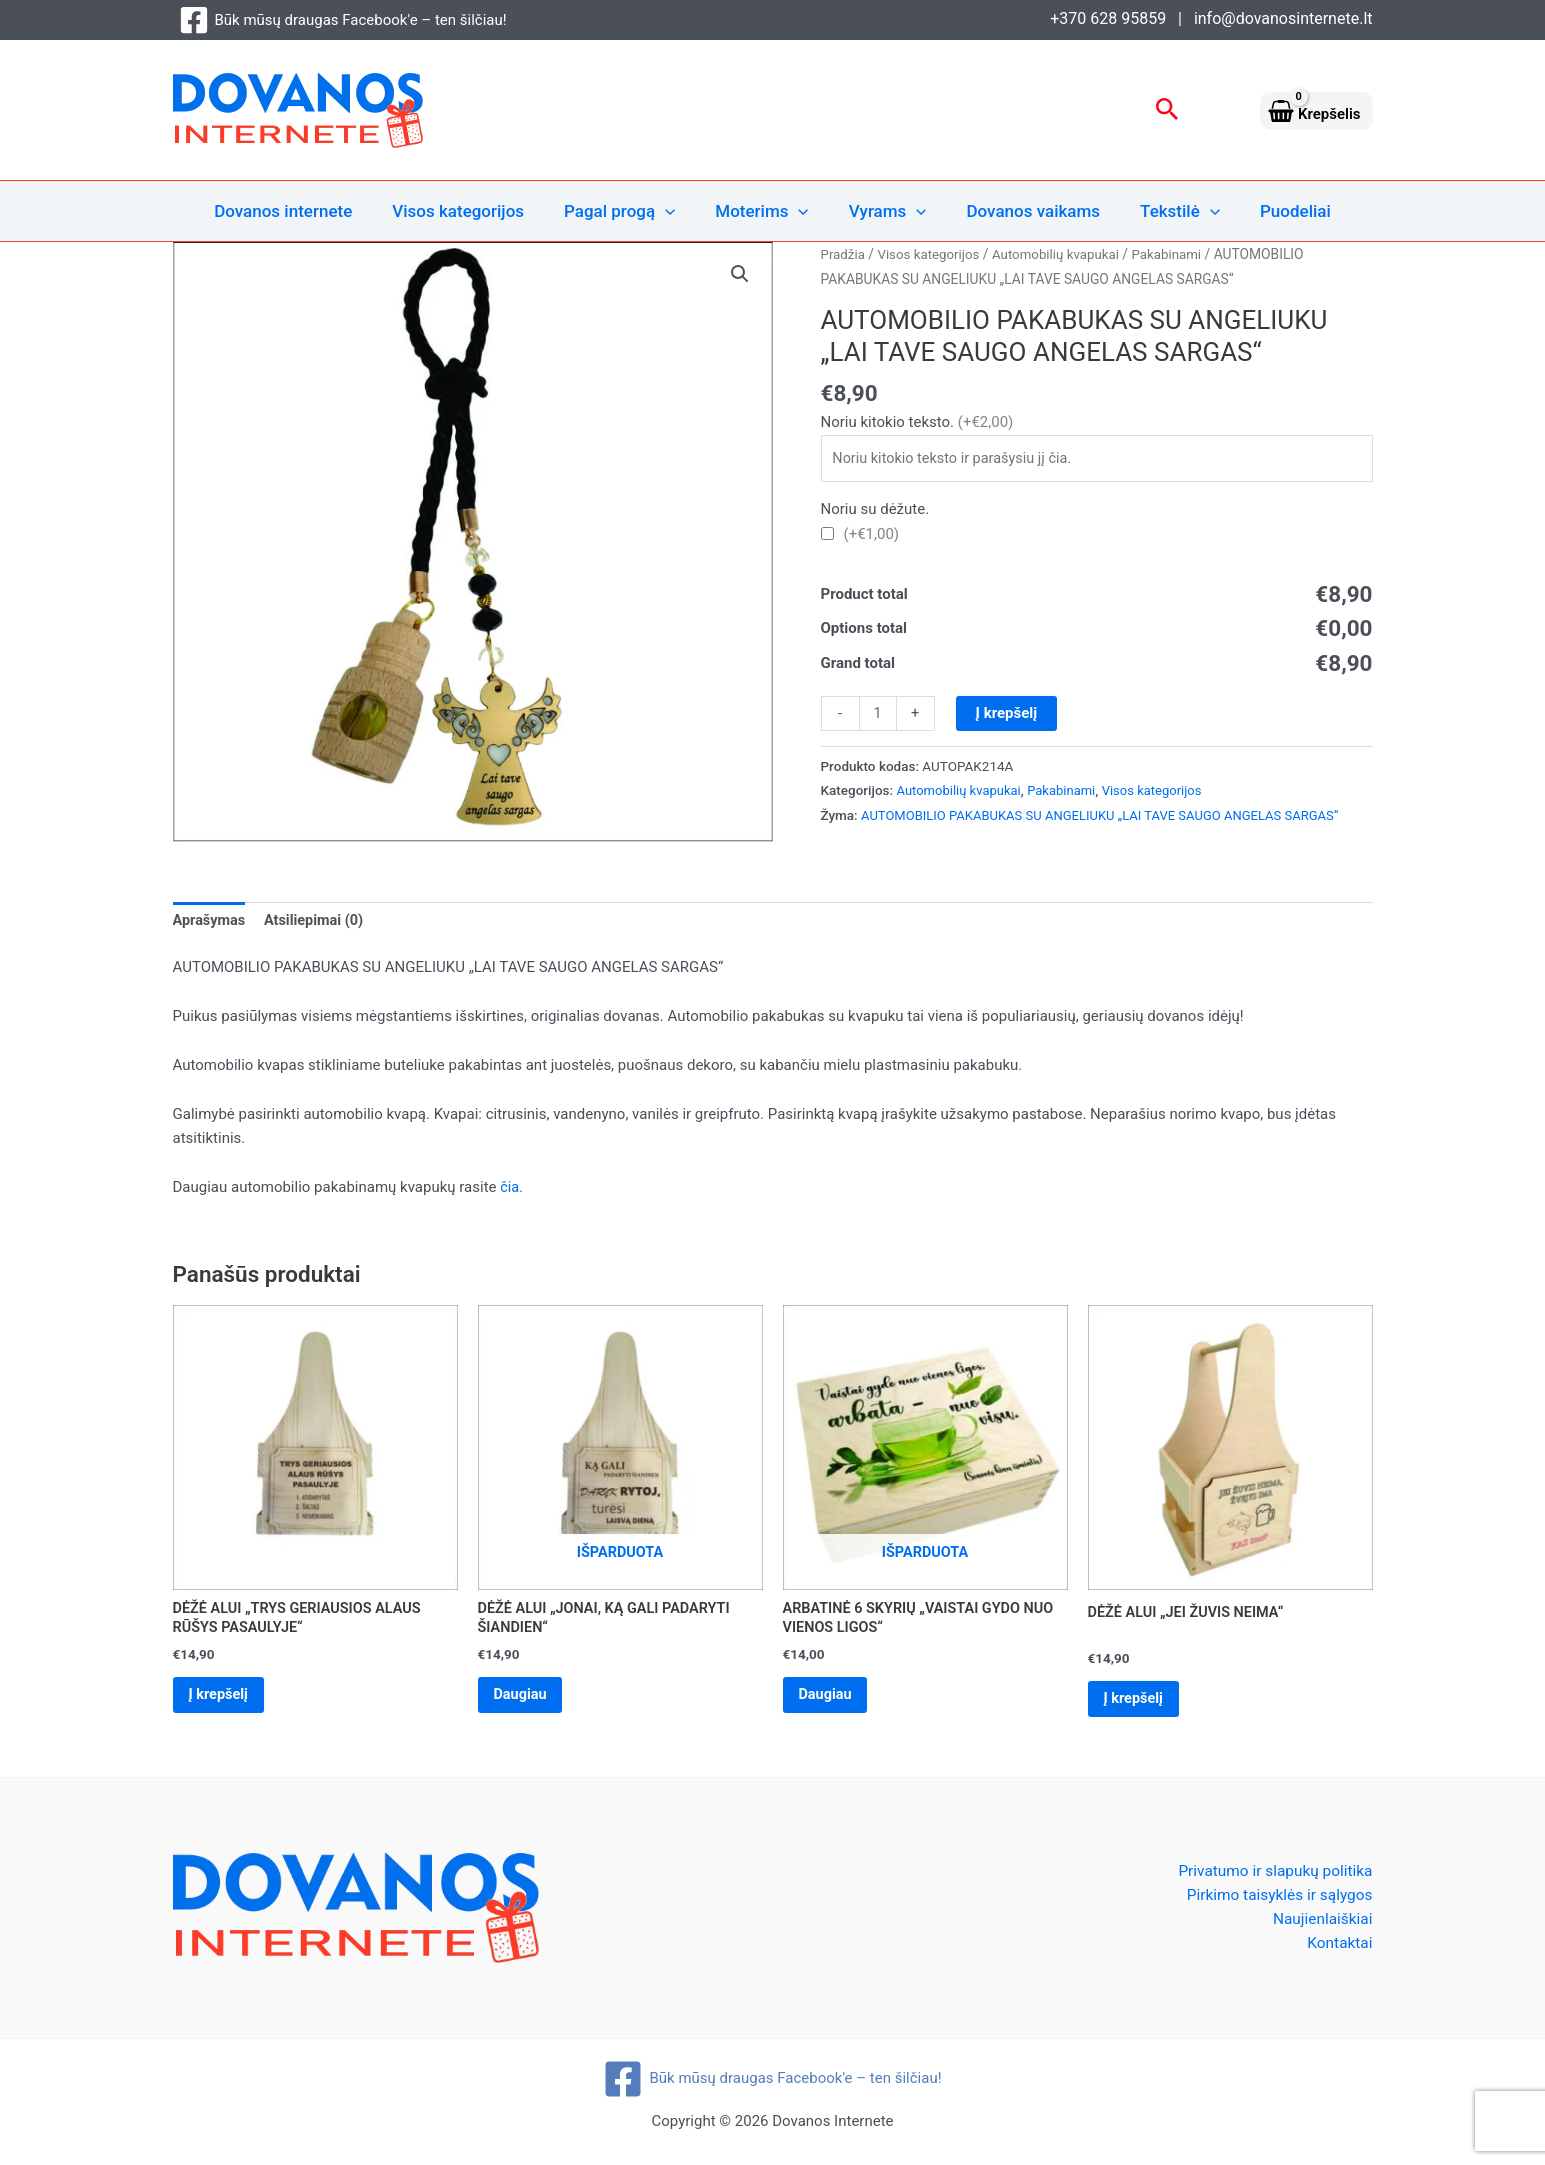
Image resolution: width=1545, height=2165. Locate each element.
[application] (674, 211)
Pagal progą (628, 211)
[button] (1167, 110)
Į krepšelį (1008, 715)
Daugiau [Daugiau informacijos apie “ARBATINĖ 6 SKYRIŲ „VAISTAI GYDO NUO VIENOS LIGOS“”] (830, 1700)
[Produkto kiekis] (878, 716)
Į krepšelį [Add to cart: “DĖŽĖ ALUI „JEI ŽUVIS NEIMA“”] (1139, 1703)
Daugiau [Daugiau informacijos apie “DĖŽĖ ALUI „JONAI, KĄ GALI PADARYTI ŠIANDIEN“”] (525, 1700)
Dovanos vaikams (1025, 211)
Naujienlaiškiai (1320, 1925)
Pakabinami (1178, 254)
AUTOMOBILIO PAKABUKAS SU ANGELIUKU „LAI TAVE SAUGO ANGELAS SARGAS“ (1109, 818)
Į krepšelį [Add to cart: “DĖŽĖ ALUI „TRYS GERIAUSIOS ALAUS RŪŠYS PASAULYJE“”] (224, 1700)
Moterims (764, 211)
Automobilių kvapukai (1064, 254)
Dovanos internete (304, 211)
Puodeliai (1274, 211)
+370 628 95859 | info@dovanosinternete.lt (1211, 18)
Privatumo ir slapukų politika (1272, 1876)
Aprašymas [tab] (211, 922)
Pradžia (844, 254)
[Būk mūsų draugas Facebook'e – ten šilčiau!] (343, 20)
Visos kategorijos (473, 211)
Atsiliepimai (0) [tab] (318, 922)
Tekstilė (1165, 211)
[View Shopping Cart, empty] (1316, 110)
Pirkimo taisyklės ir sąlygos (1276, 1900)
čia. (512, 1189)
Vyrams (885, 211)
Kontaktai (1339, 1950)
